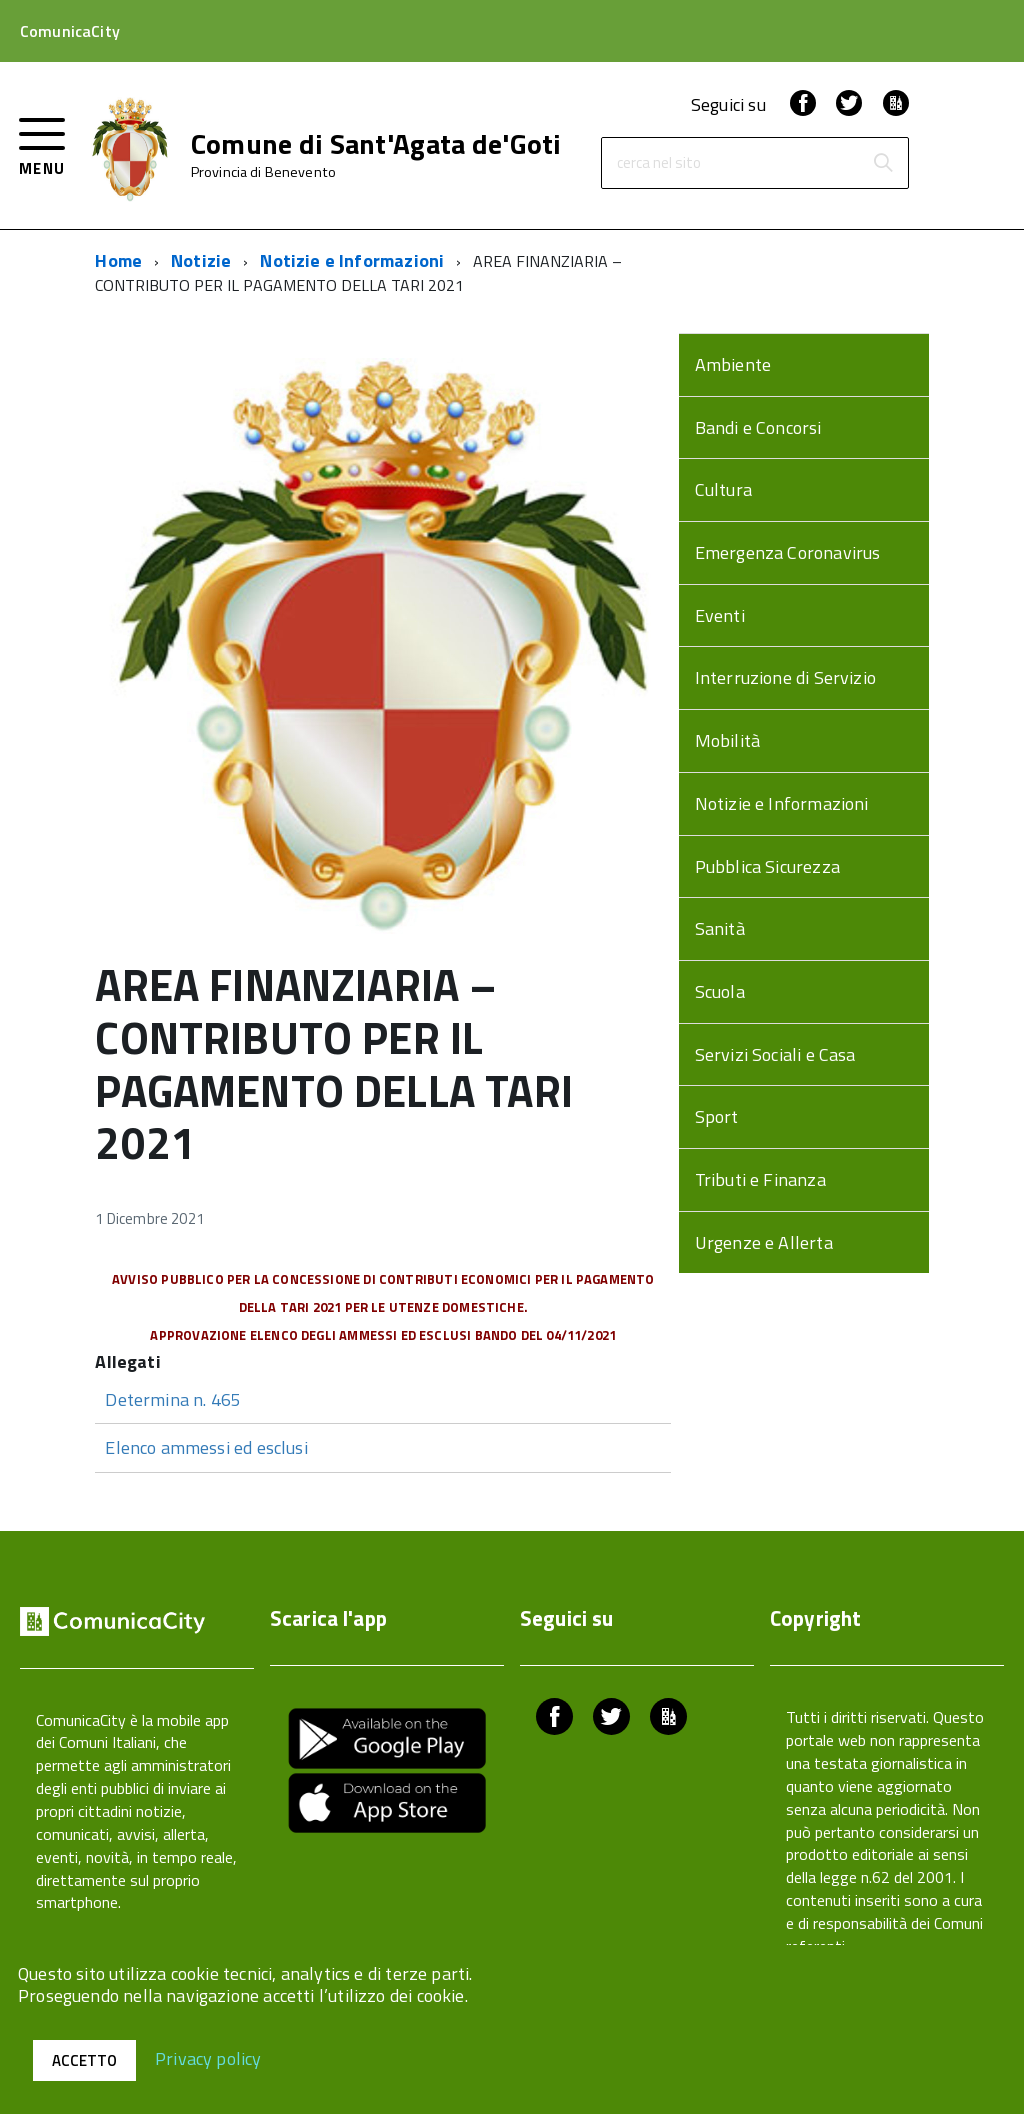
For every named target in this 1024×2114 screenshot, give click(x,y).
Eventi (720, 615)
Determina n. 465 (173, 1399)
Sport (717, 1116)
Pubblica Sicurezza (767, 866)
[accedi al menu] (42, 144)
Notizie (201, 260)
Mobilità (727, 740)
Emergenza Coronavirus (788, 552)
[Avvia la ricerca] (883, 163)
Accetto (84, 2060)
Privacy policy (208, 2057)
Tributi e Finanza (760, 1179)
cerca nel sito (659, 163)
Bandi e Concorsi (758, 427)
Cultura (723, 489)
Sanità (720, 928)
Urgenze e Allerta (764, 1242)
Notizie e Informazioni (352, 260)
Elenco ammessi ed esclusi (206, 1447)
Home (118, 260)
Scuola (720, 991)
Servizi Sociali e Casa (775, 1054)
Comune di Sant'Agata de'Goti (376, 144)
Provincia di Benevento (263, 172)
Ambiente (733, 364)
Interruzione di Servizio (785, 677)
